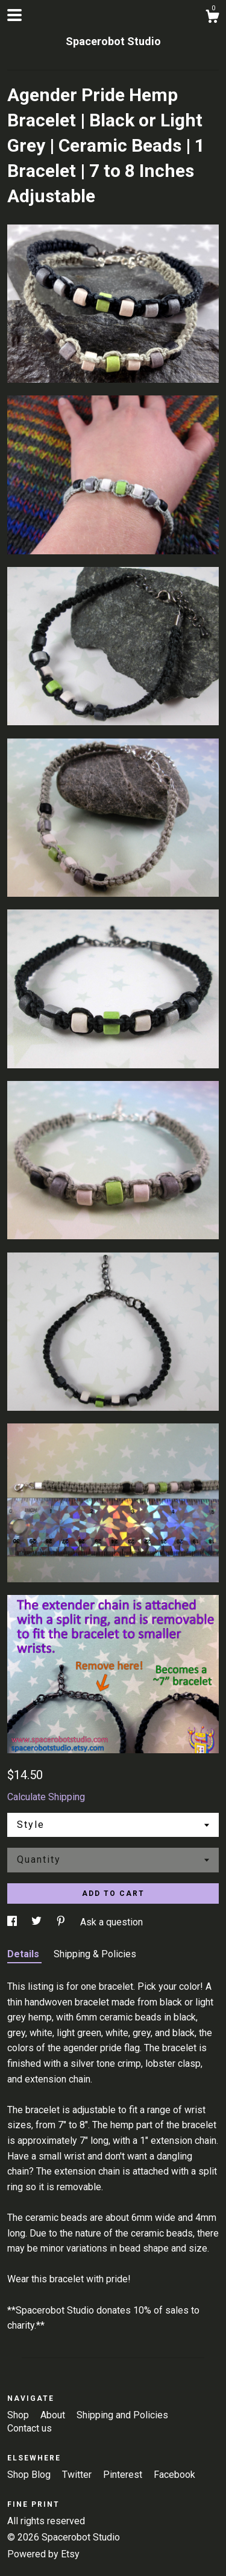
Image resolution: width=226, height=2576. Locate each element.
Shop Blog (30, 2474)
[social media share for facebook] (13, 1922)
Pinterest (124, 2474)
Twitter (78, 2474)
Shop (19, 2415)
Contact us (29, 2428)
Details (24, 1954)
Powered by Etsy (43, 2554)
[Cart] (212, 18)
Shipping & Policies (95, 1954)
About (53, 2415)
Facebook (174, 2474)
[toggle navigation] (14, 15)
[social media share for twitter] (37, 1922)
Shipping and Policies (122, 2415)
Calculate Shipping (46, 1797)
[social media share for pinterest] (62, 1922)
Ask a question (111, 1922)
